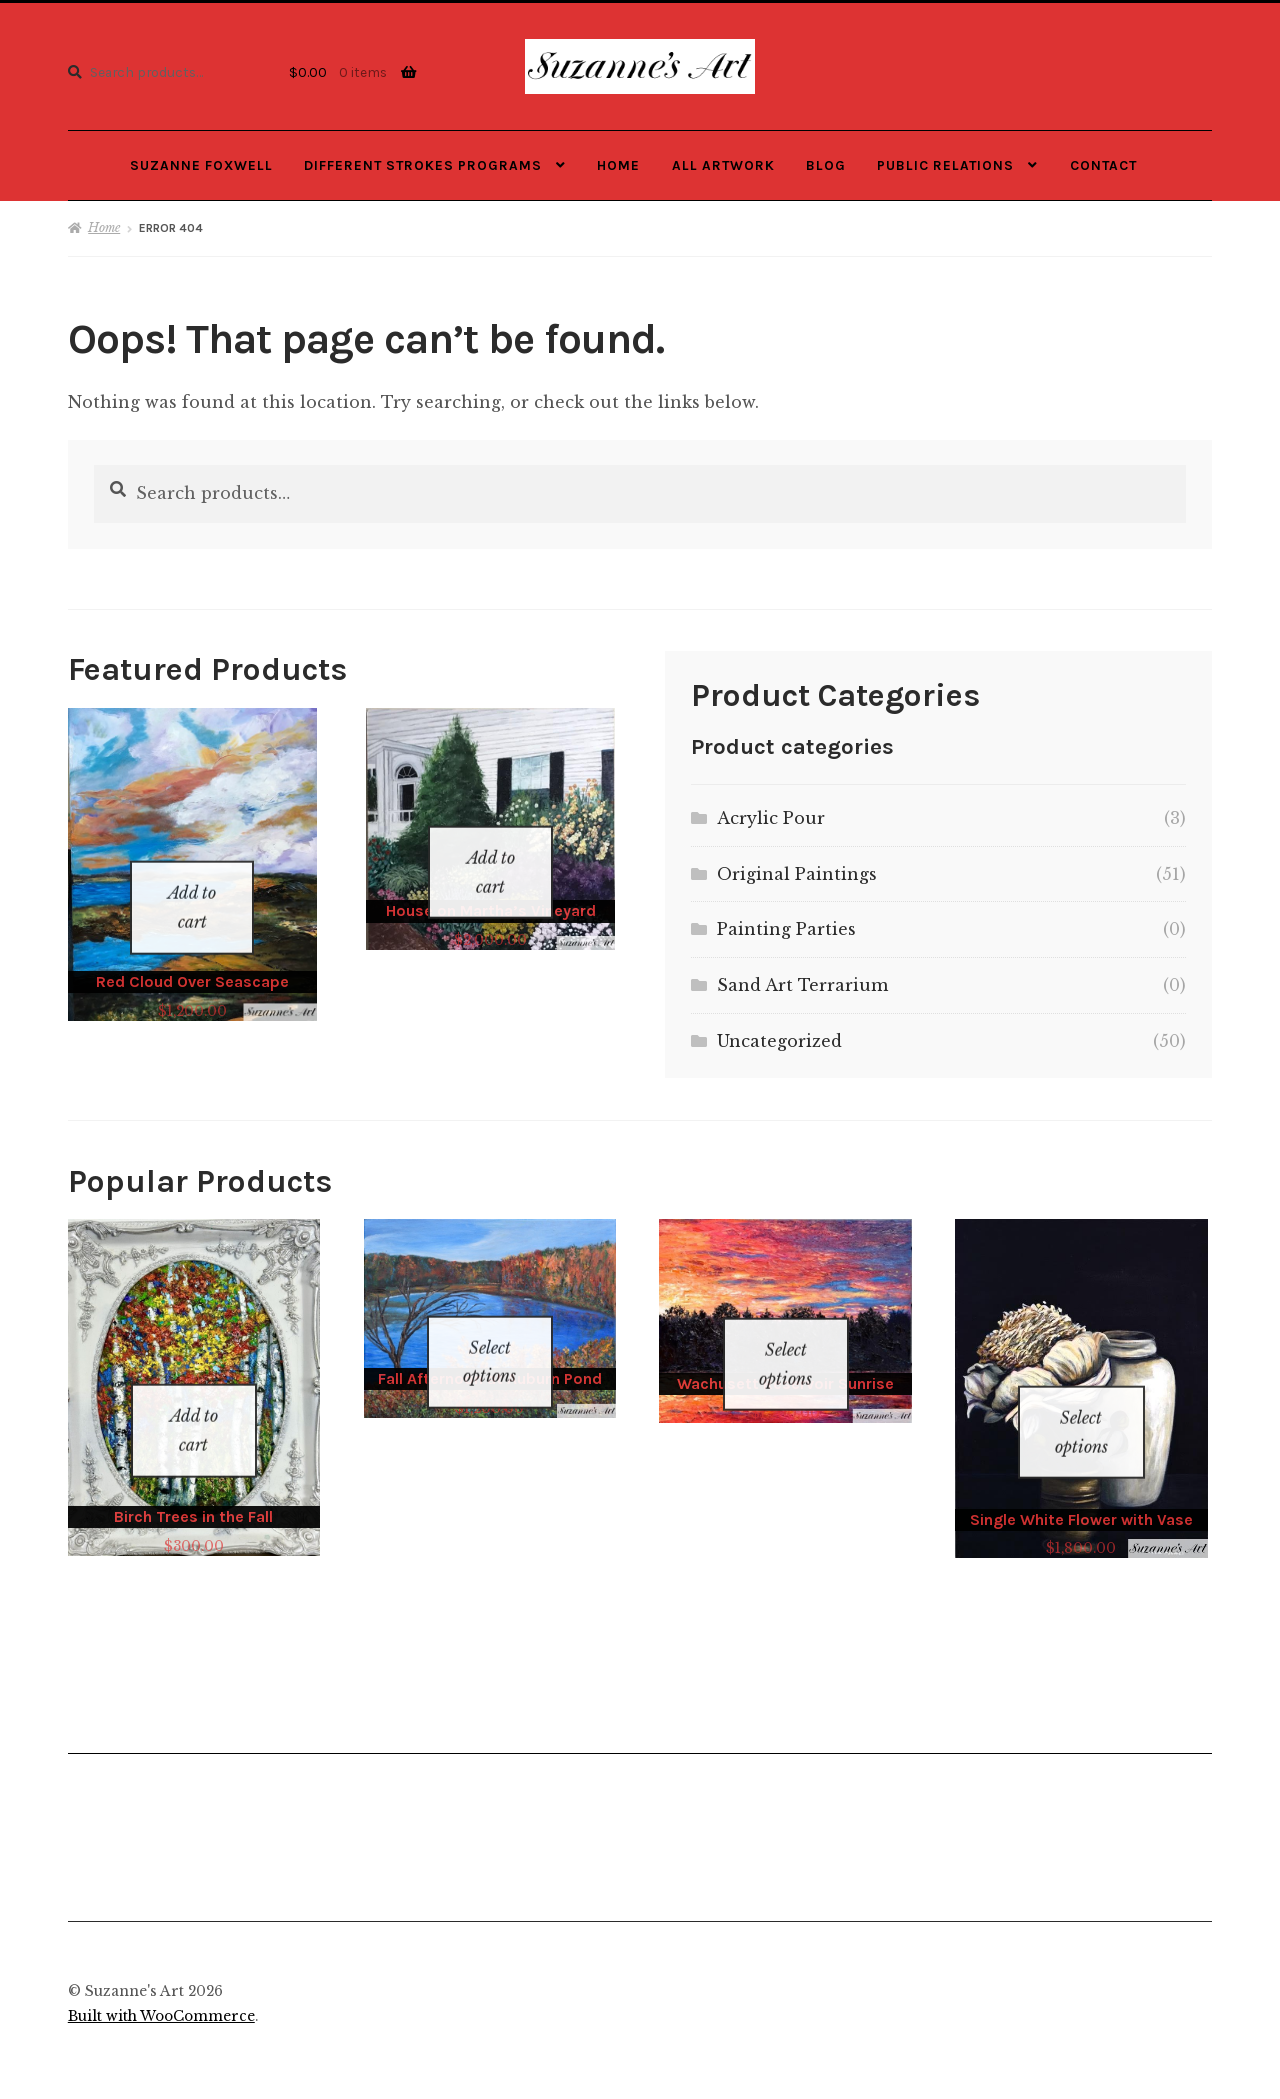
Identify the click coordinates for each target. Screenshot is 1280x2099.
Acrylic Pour (771, 818)
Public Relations (945, 165)
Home (618, 165)
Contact (1103, 165)
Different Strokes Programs (423, 165)
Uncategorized (779, 1041)
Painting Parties (786, 929)
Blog (826, 165)
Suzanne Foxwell (201, 165)
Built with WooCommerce (161, 1990)
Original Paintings (797, 874)
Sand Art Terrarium (802, 985)
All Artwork (723, 165)
